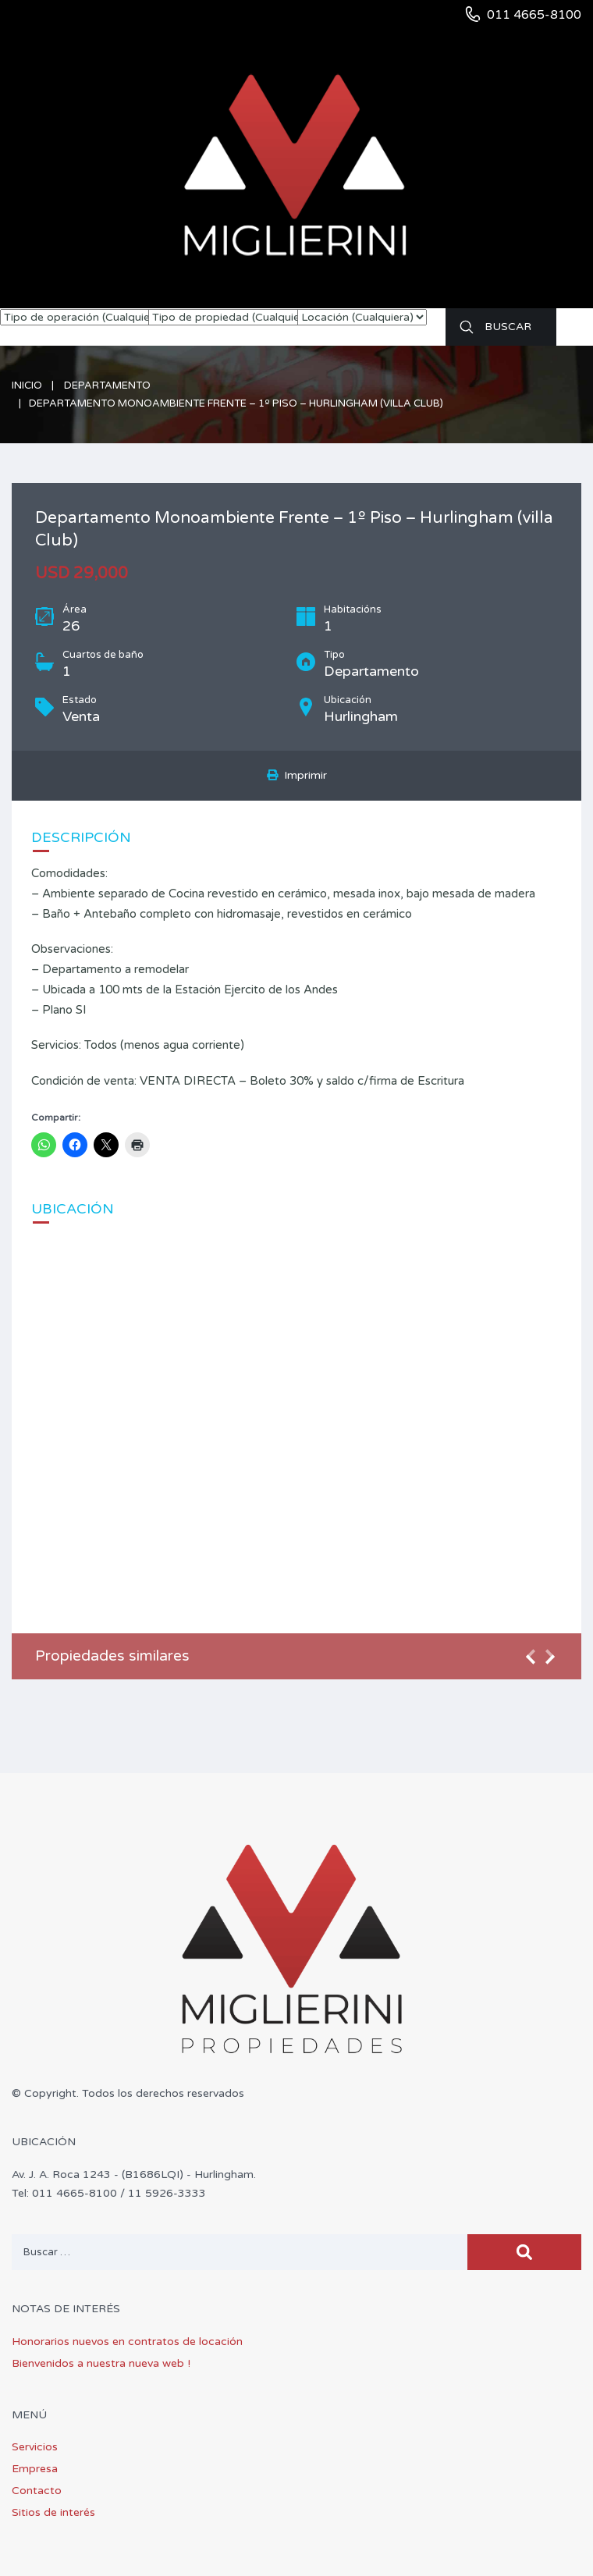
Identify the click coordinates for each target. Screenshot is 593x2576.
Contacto (37, 2490)
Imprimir (297, 775)
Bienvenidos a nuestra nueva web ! (101, 2363)
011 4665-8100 (534, 15)
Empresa (35, 2468)
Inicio (27, 385)
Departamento (107, 385)
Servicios (35, 2446)
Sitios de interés (53, 2512)
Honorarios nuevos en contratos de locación (127, 2341)
